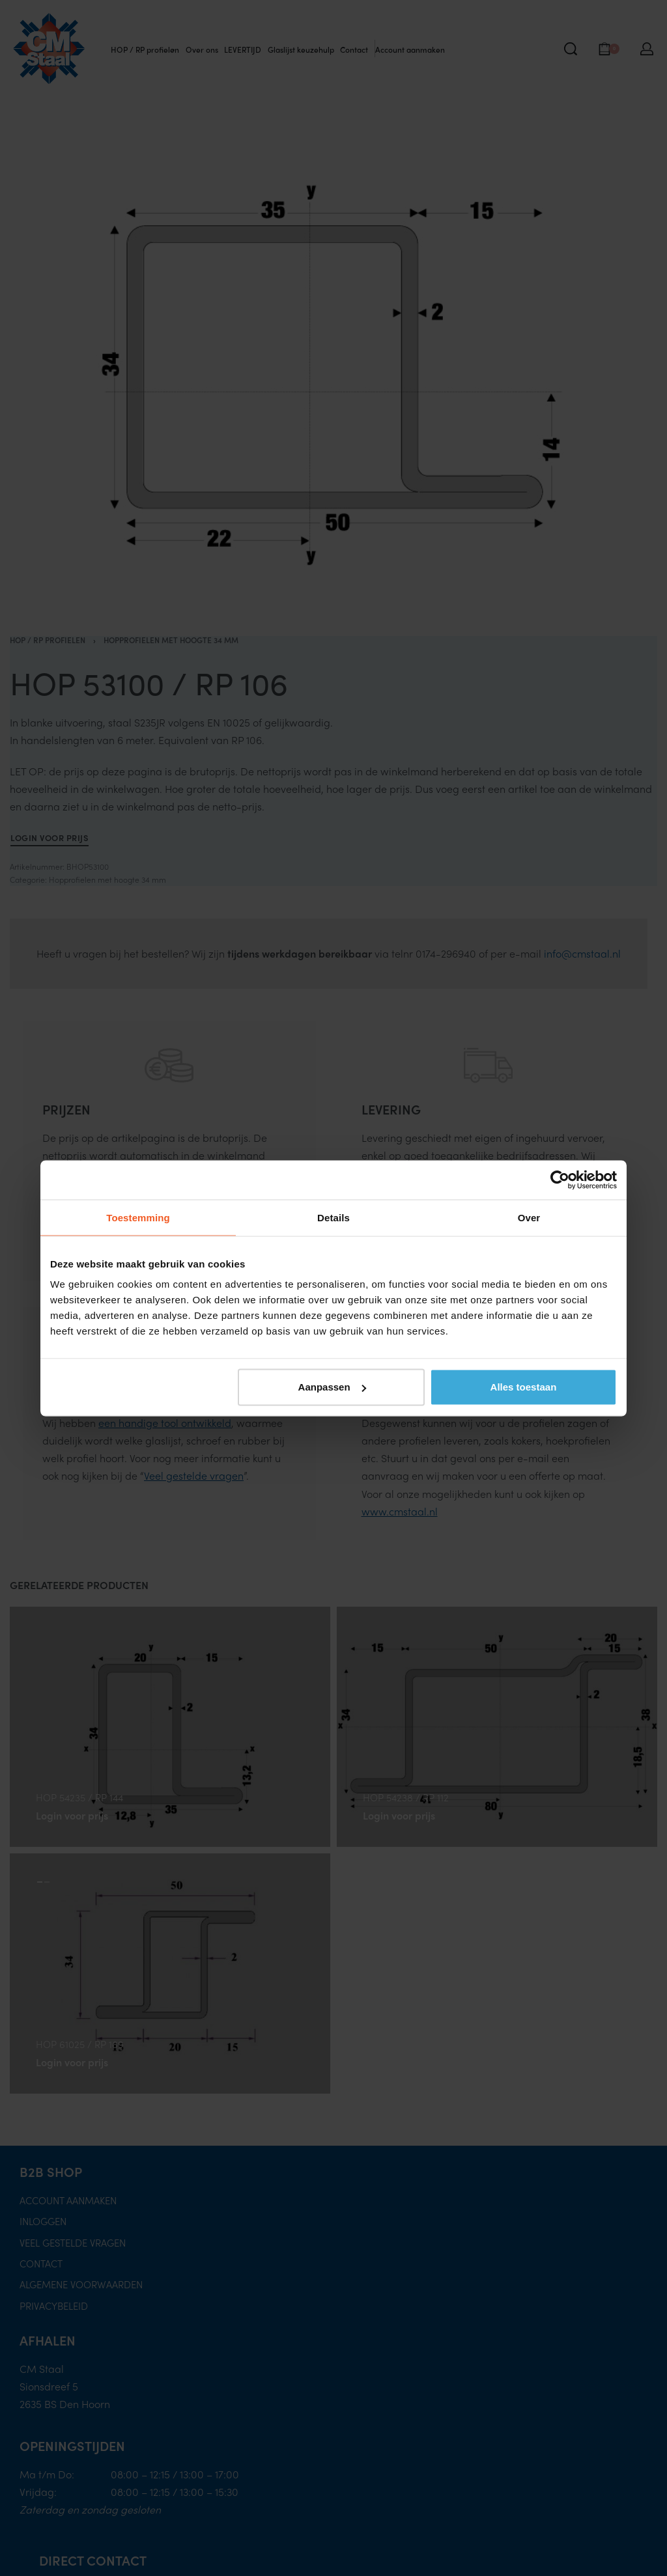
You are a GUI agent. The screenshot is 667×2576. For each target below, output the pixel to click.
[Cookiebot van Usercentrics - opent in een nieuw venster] (560, 1179)
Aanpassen (332, 1386)
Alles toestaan (523, 1386)
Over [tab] (529, 1217)
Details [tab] (333, 1217)
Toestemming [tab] (138, 1217)
